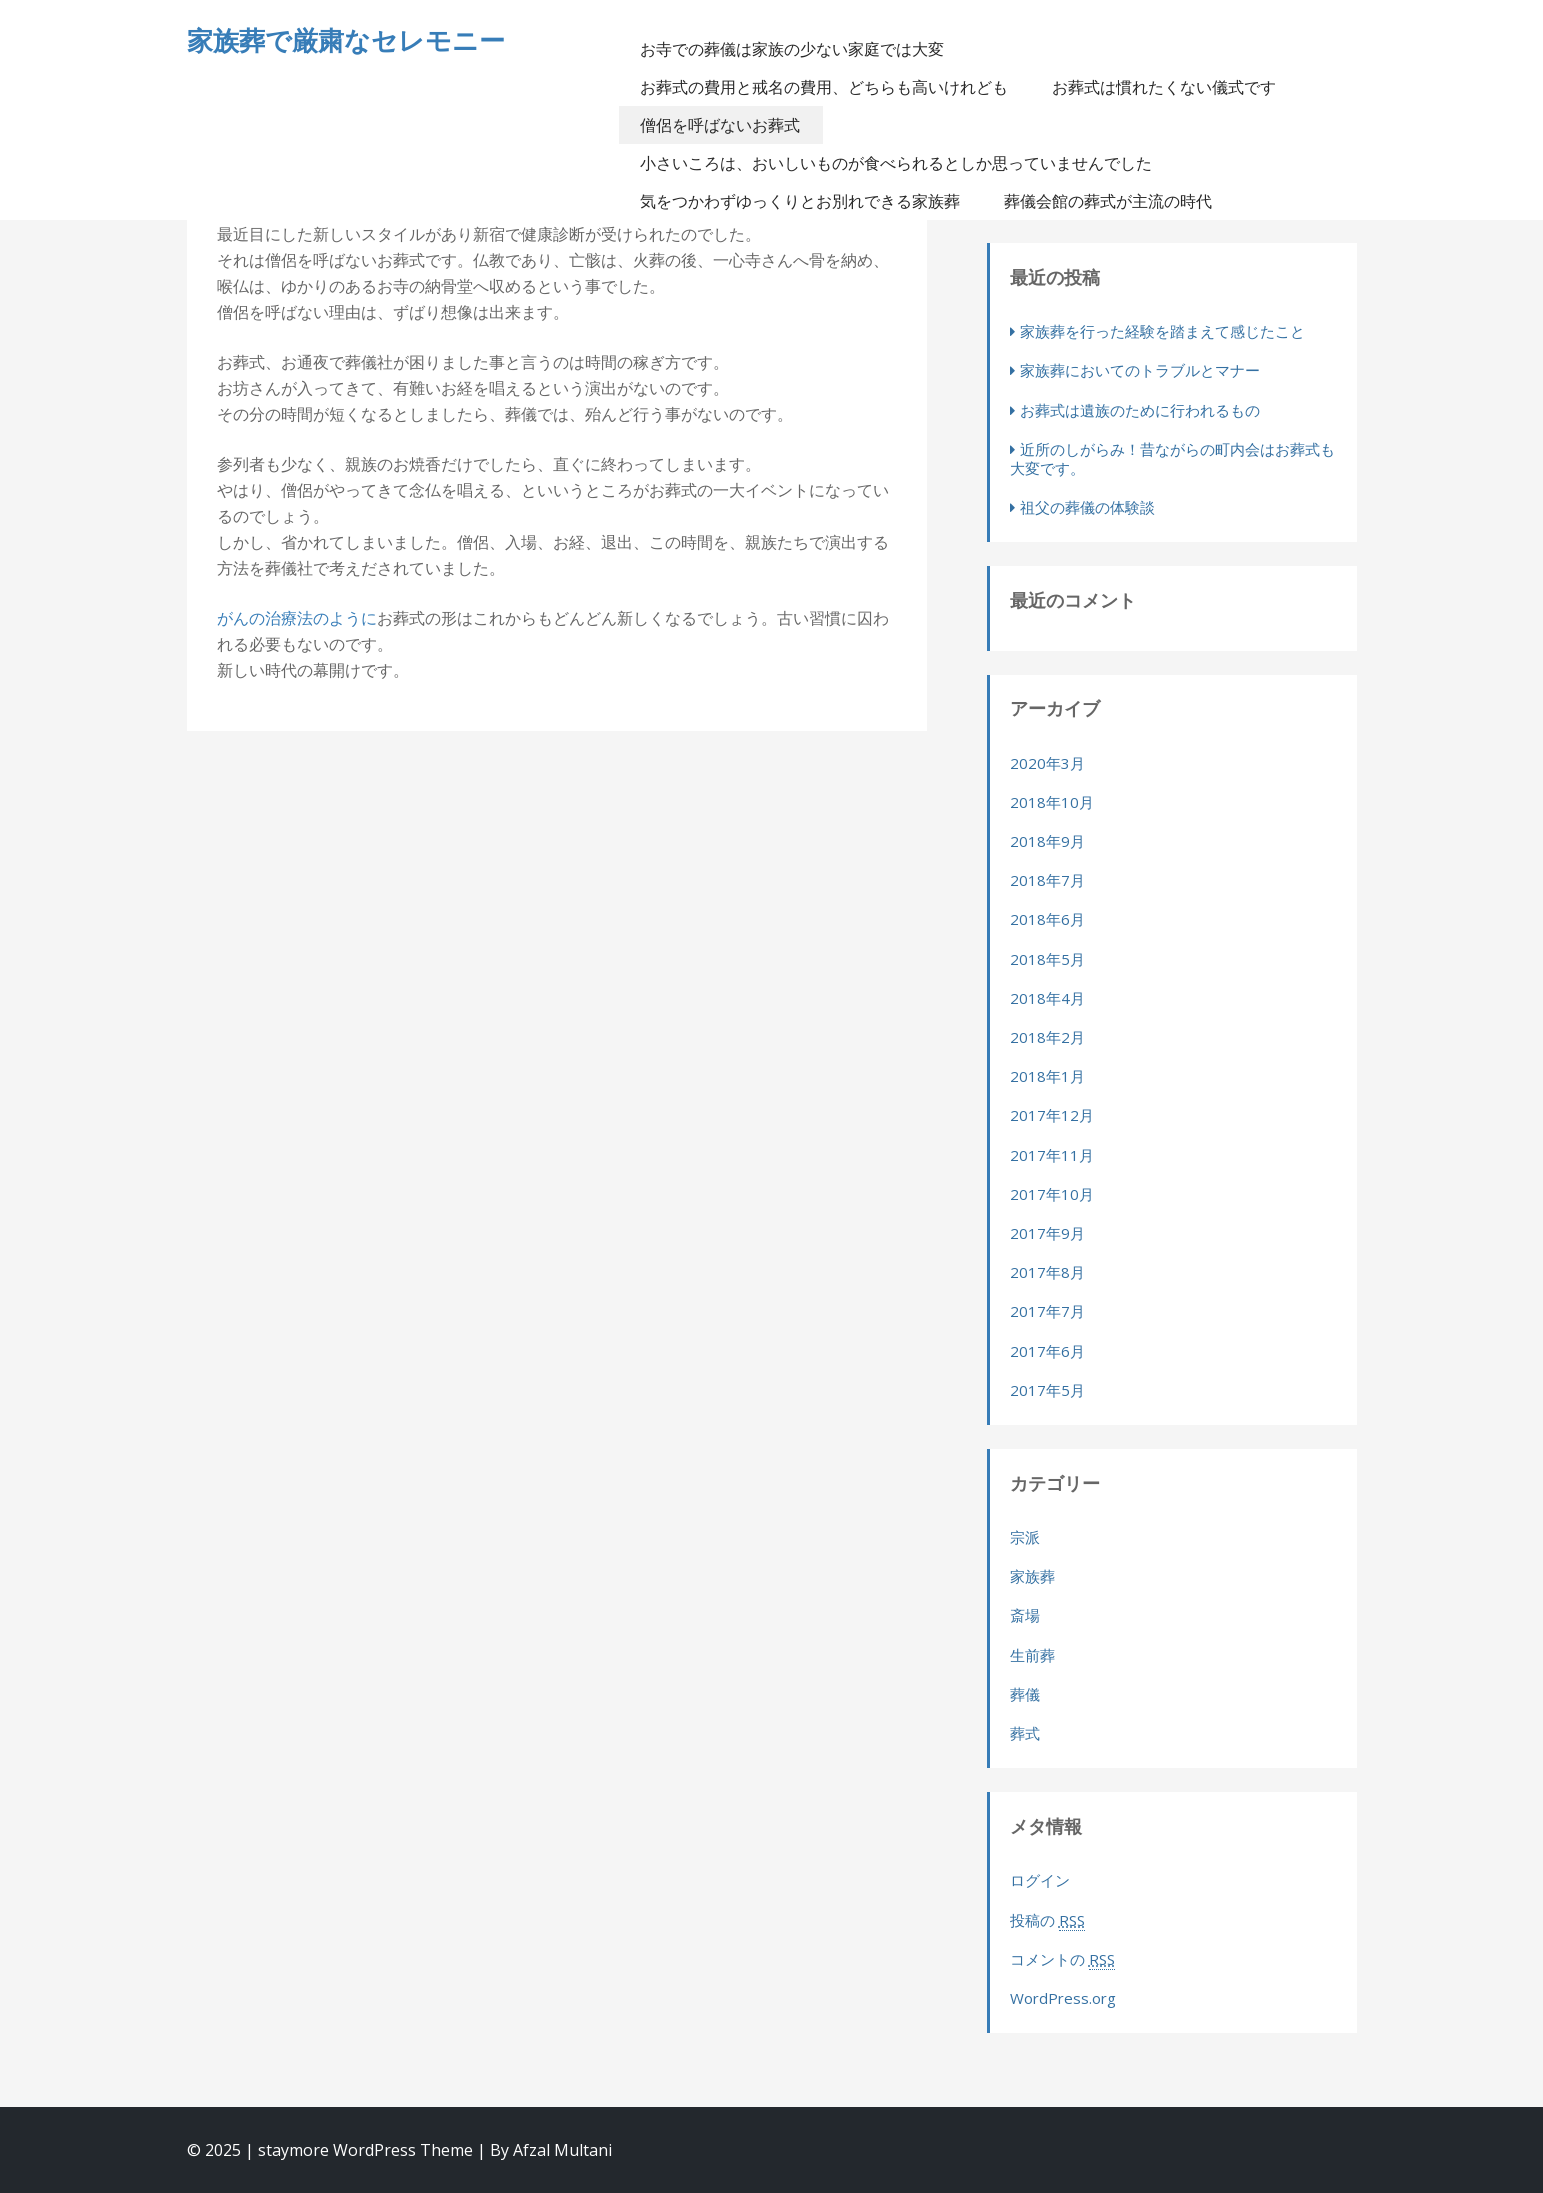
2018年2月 (1047, 1037)
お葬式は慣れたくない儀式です (1164, 87)
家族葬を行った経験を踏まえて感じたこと (1162, 331)
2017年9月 (1047, 1233)
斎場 (1025, 1615)
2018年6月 (1047, 919)
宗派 (1025, 1537)
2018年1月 (1047, 1076)
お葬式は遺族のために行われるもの (1140, 410)
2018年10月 (1052, 802)
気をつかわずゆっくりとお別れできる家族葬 (800, 201)
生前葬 (1032, 1655)
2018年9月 (1047, 841)
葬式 (1025, 1733)
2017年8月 (1047, 1272)
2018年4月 (1047, 998)
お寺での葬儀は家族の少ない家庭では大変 (792, 49)
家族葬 (1032, 1576)
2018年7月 (1047, 880)
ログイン (1040, 1880)
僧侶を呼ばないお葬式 (720, 125)
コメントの (1062, 1959)
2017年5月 (1047, 1390)
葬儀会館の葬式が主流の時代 (1108, 201)
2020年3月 (1047, 763)
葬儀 (1025, 1694)
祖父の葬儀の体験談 (1087, 507)
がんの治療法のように (297, 618)
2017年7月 (1047, 1311)
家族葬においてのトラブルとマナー (1140, 370)
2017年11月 (1052, 1155)
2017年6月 (1047, 1351)
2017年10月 (1052, 1194)
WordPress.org (1063, 1998)
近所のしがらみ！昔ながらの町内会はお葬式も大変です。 (1172, 458)
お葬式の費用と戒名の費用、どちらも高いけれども (824, 87)
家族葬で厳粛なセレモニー (346, 40)
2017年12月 (1052, 1115)
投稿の (1047, 1920)
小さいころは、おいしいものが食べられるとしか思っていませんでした (896, 163)
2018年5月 (1047, 959)
